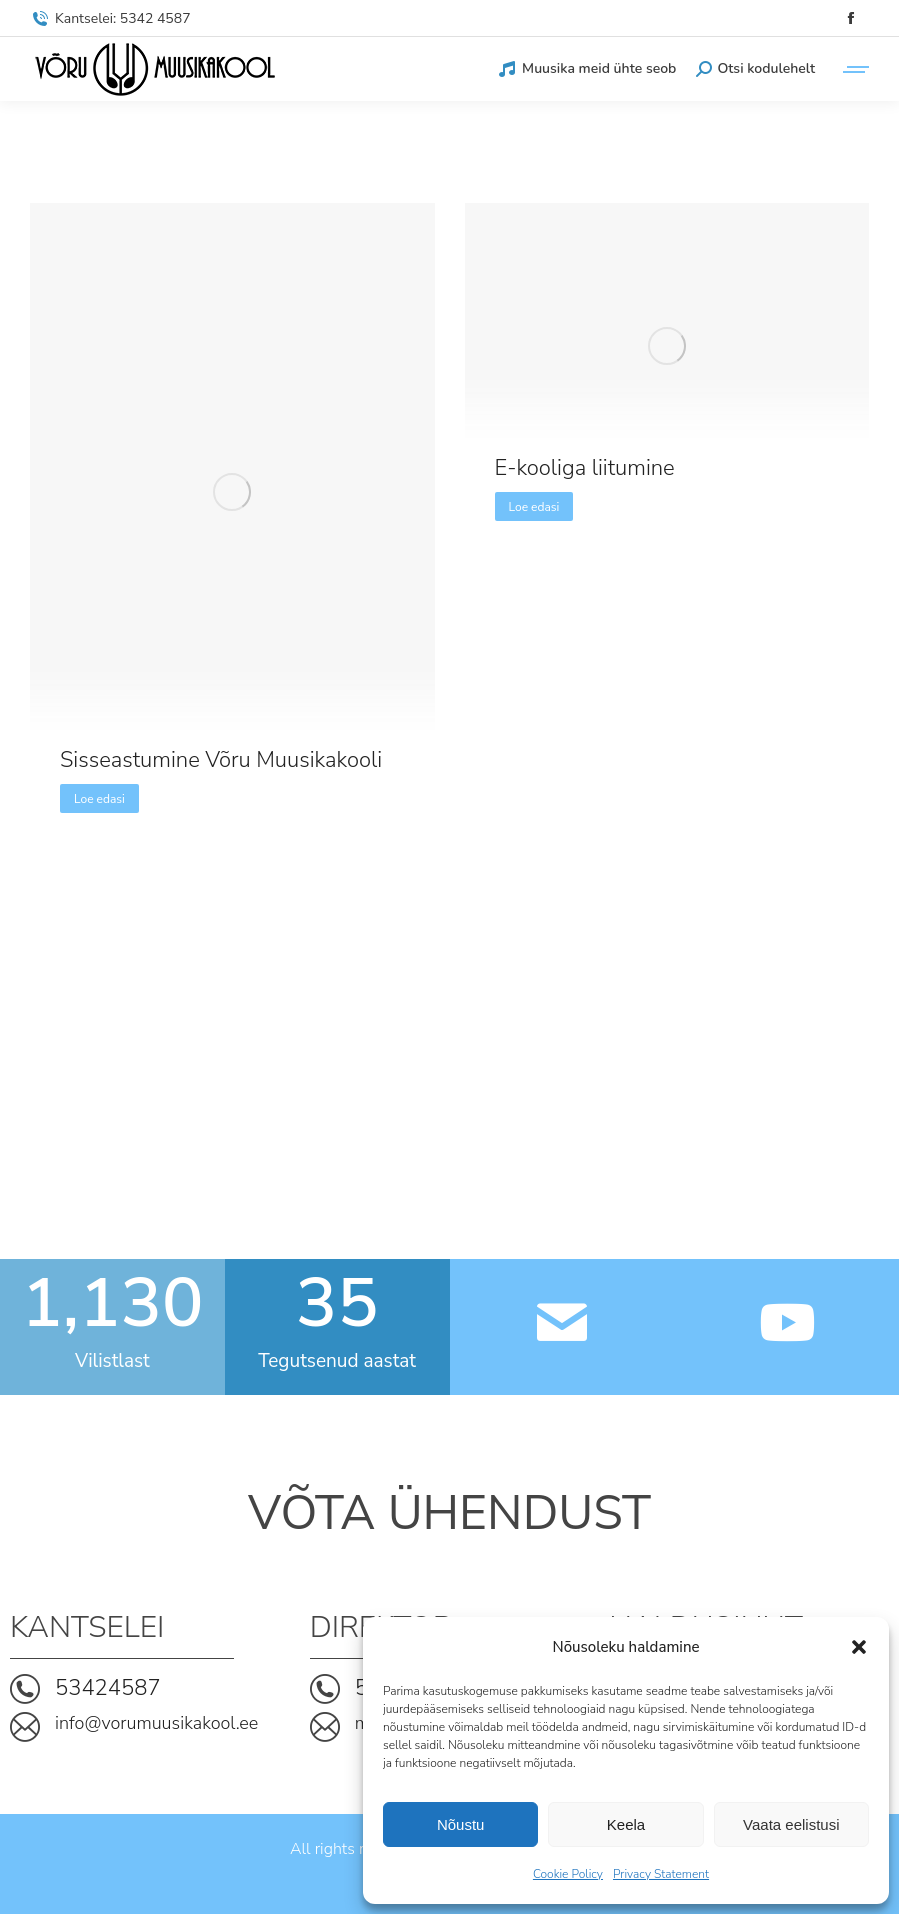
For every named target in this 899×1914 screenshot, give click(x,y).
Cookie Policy (568, 1874)
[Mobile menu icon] (852, 69)
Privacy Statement (661, 1874)
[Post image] (232, 492)
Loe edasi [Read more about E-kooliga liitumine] (534, 507)
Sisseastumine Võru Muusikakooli (221, 760)
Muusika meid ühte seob (586, 69)
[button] (859, 1647)
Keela (626, 1824)
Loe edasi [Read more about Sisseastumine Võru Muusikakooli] (99, 799)
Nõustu (461, 1824)
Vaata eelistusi (791, 1824)
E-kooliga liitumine (585, 468)
